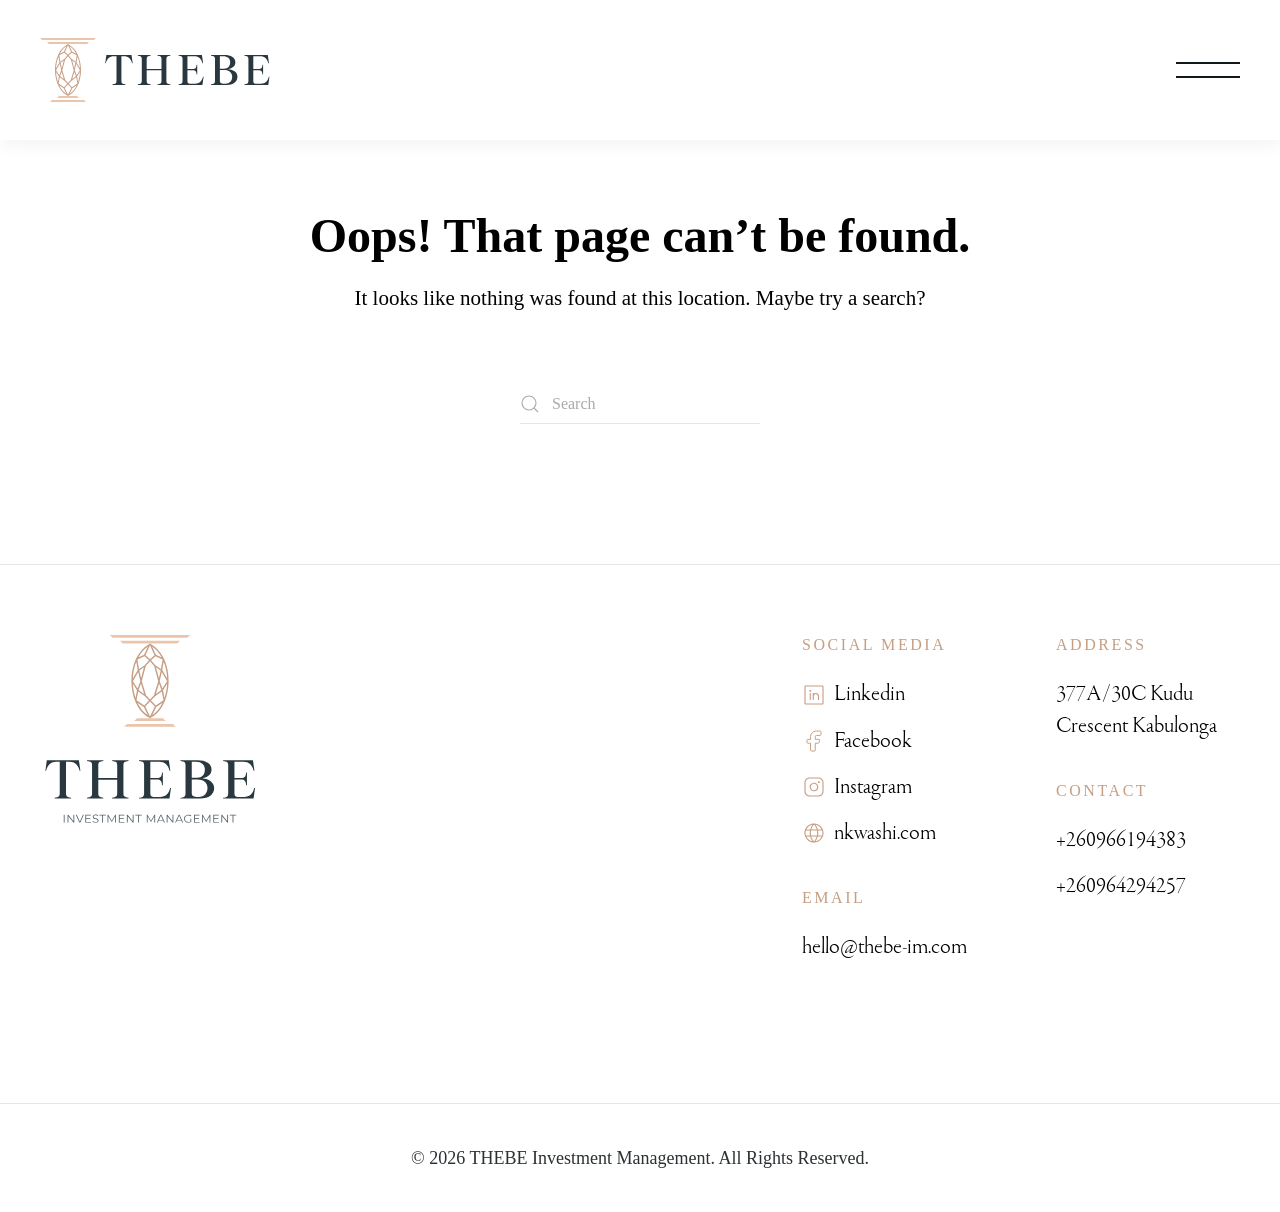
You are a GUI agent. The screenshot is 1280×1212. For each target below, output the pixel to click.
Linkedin (865, 693)
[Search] (640, 404)
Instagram (869, 786)
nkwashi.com (881, 832)
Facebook (869, 740)
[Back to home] (155, 70)
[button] (1208, 70)
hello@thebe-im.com (884, 946)
